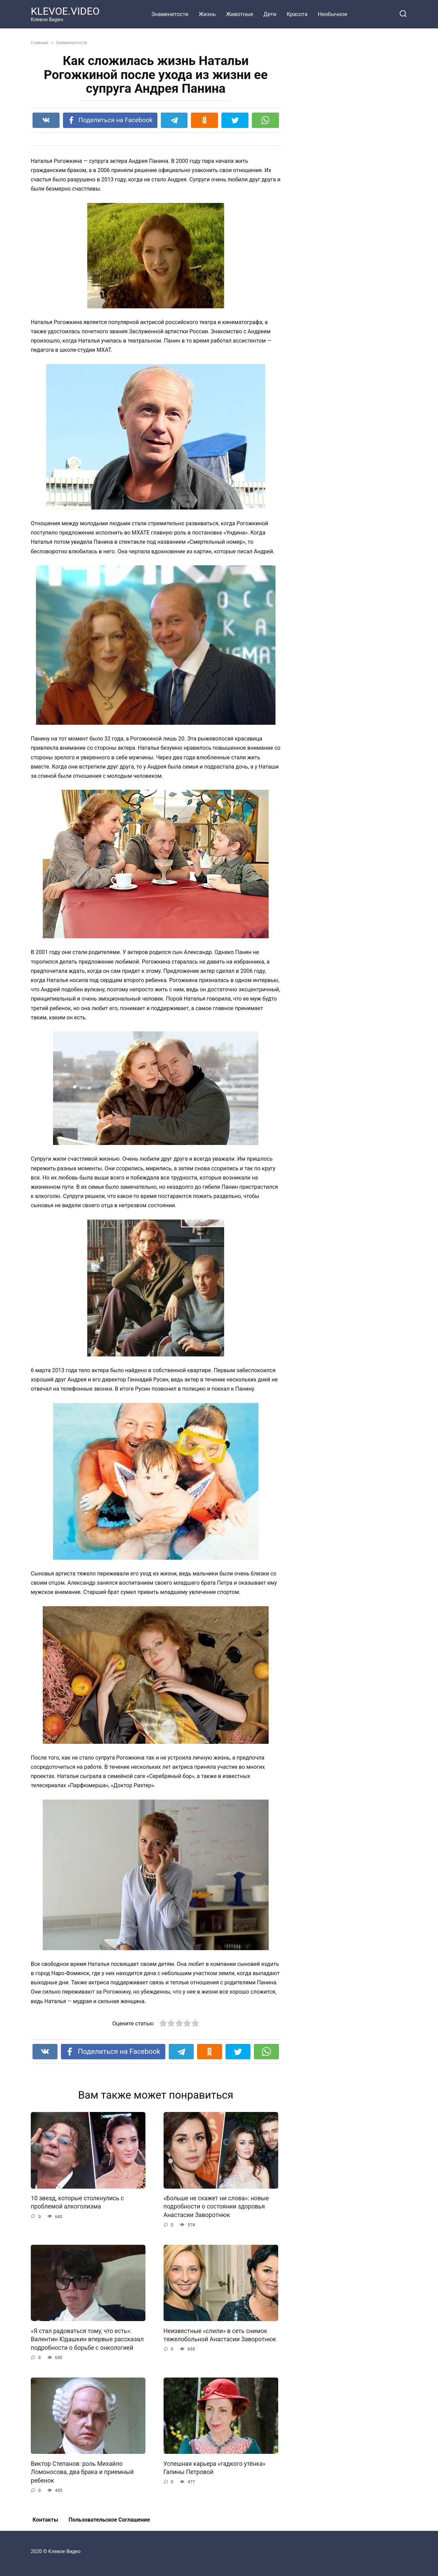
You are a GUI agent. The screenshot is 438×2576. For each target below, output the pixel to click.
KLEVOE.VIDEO (65, 11)
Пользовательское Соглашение (109, 2519)
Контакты (45, 2519)
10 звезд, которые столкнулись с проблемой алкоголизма (77, 2202)
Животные (239, 14)
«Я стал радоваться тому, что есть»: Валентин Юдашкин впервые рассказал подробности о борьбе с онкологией (87, 2339)
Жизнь (207, 14)
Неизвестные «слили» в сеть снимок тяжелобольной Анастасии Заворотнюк (220, 2335)
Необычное (332, 14)
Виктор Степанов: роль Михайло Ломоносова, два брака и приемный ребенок (82, 2472)
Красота (296, 14)
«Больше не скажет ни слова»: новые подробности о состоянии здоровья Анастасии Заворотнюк (216, 2206)
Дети (269, 14)
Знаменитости (170, 14)
